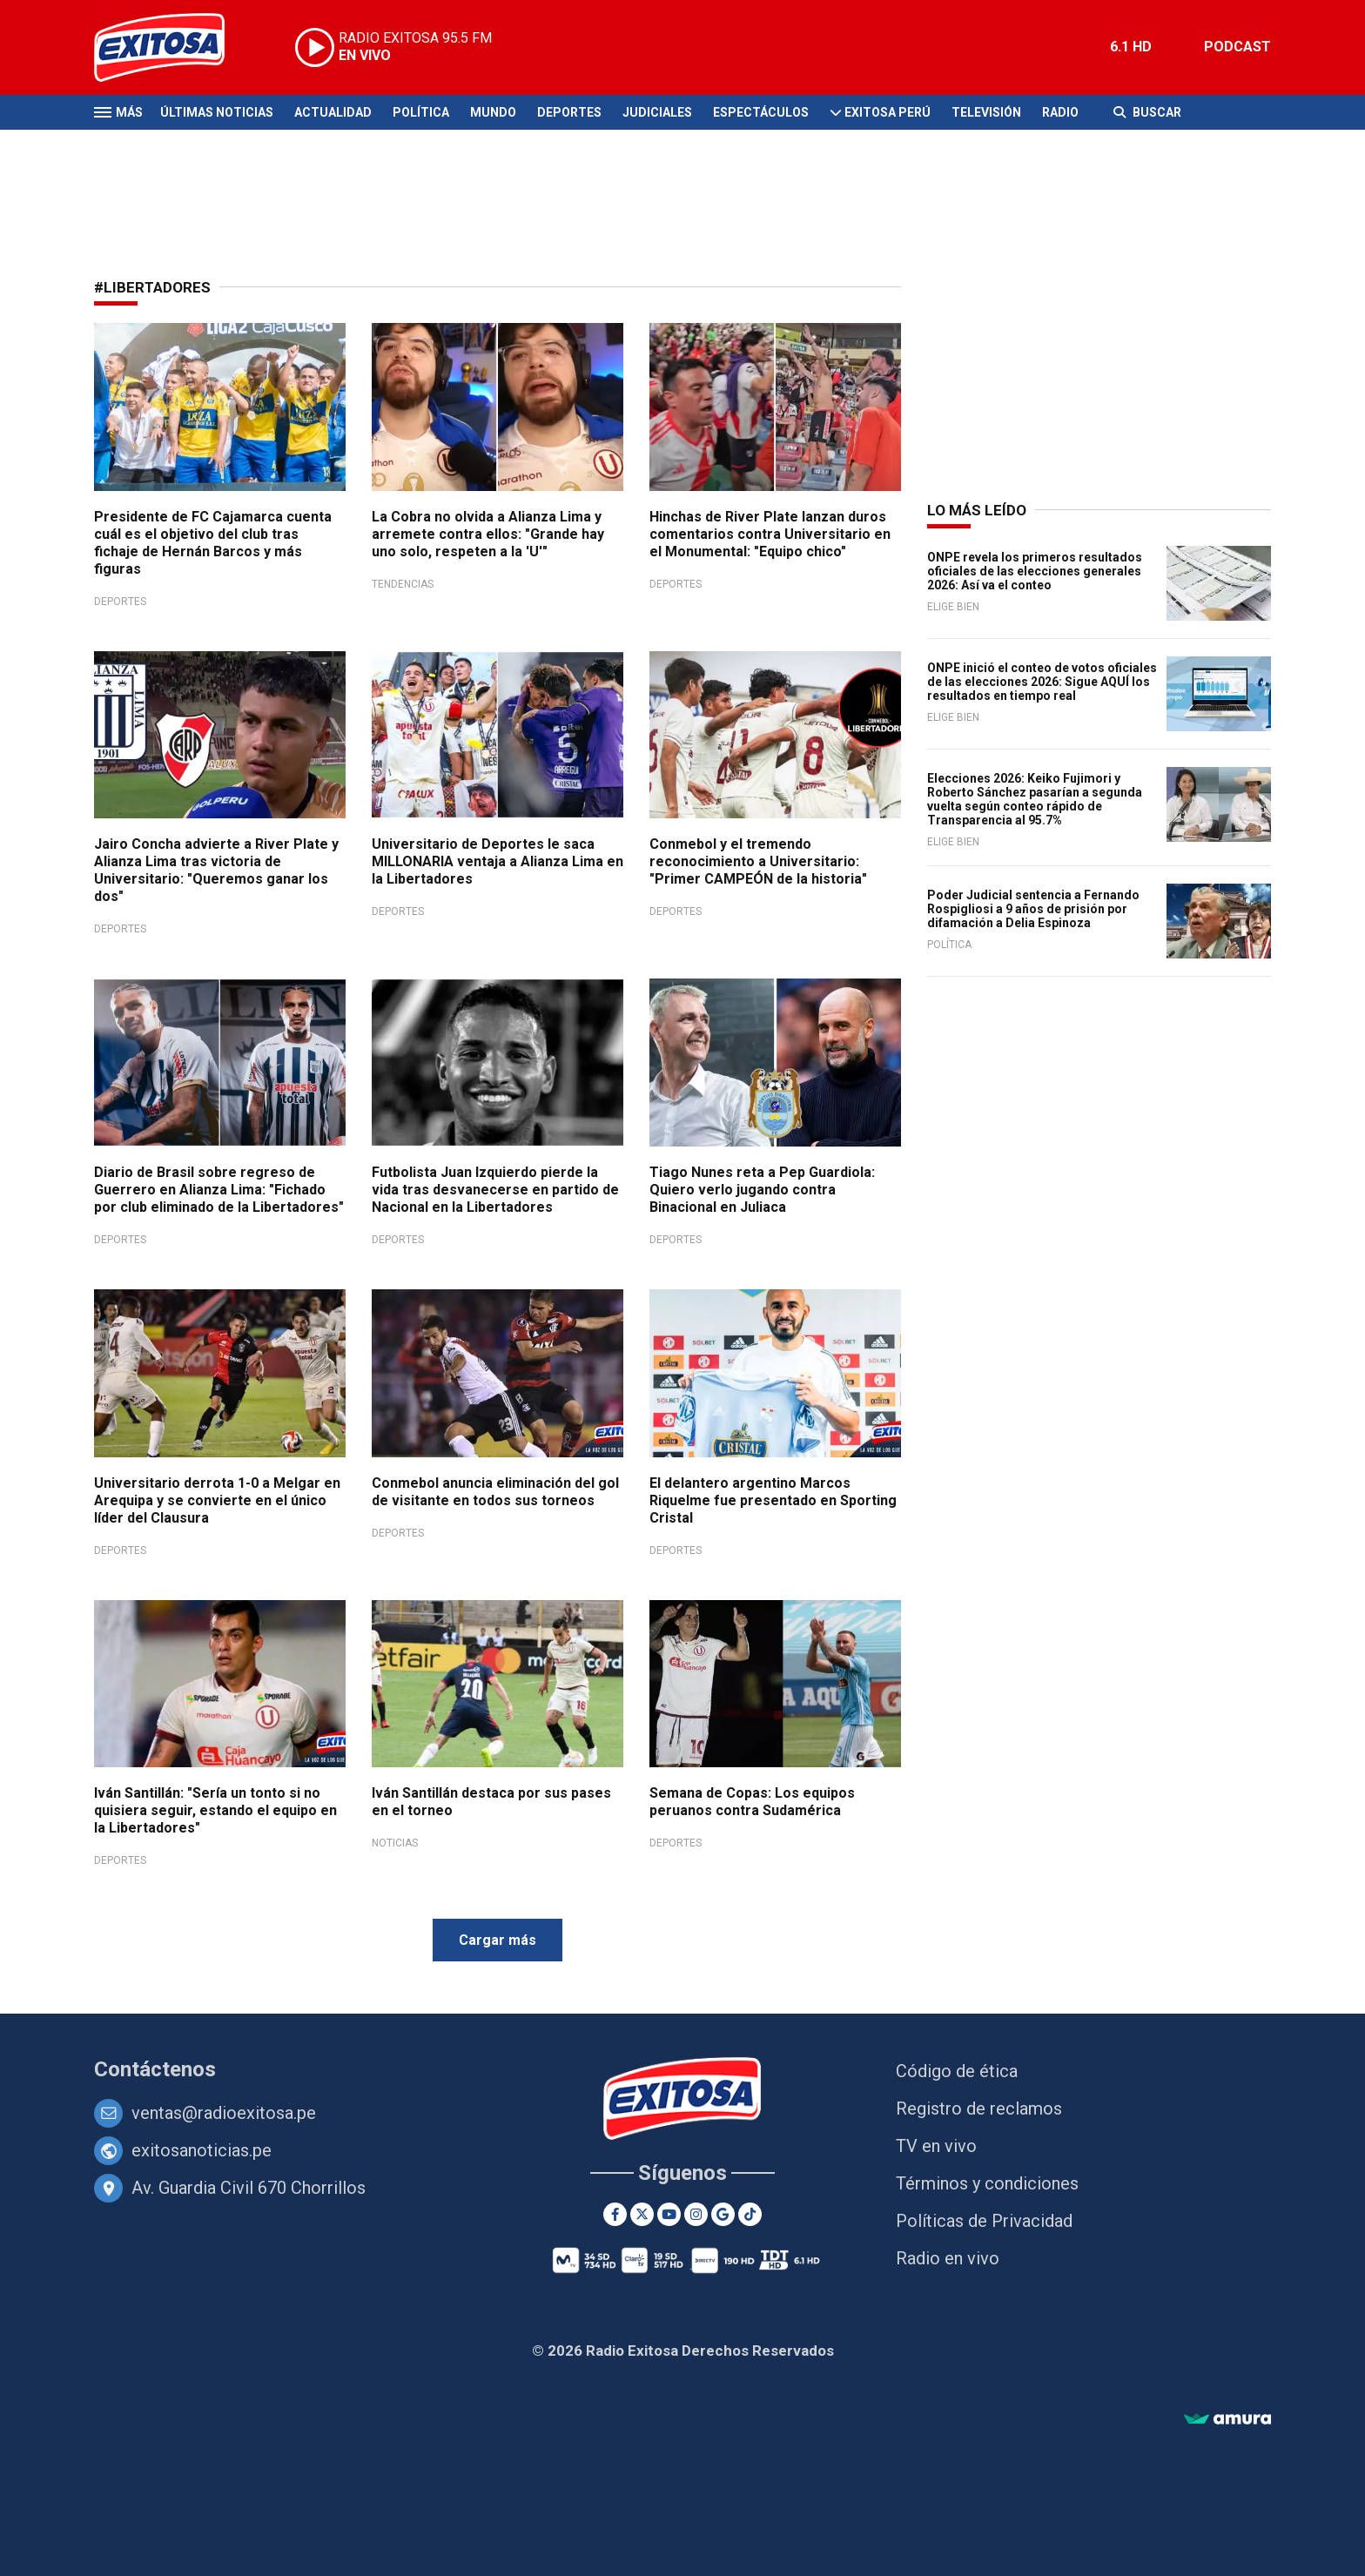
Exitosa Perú (887, 112)
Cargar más (497, 1940)
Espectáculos (761, 112)
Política (421, 112)
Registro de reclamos (979, 2108)
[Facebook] (615, 2214)
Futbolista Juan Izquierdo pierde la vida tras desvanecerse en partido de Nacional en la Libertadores (495, 1189)
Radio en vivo (947, 2258)
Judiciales (657, 112)
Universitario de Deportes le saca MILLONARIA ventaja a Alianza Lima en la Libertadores (497, 861)
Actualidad (333, 112)
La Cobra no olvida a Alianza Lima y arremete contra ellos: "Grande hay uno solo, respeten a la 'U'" (488, 534)
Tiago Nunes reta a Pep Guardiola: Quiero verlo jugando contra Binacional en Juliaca (762, 1189)
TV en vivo (936, 2145)
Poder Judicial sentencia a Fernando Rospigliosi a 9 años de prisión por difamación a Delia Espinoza (1033, 909)
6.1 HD (1131, 46)
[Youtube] (669, 2214)
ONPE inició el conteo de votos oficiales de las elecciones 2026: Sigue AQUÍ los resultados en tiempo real (1042, 682)
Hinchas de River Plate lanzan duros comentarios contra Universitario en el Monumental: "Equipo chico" (770, 534)
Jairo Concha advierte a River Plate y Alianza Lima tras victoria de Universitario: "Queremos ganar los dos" (216, 870)
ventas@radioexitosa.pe (223, 2112)
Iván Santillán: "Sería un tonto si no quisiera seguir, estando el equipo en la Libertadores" (215, 1810)
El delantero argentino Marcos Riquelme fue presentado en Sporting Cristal (773, 1500)
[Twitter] (642, 2214)
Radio (1060, 112)
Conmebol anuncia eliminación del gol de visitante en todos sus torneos (495, 1492)
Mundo (493, 112)
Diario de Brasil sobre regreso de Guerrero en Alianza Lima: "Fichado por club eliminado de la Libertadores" (219, 1189)
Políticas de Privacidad (984, 2220)
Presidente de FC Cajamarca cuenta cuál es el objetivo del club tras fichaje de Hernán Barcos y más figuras (213, 542)
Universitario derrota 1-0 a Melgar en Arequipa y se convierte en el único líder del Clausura (217, 1500)
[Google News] (723, 2214)
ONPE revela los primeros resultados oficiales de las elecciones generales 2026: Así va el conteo (1034, 571)
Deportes (569, 112)
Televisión (986, 112)
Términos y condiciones (987, 2183)
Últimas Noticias (216, 112)
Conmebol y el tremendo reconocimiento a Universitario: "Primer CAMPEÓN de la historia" (758, 861)
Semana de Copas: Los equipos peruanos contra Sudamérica (752, 1802)
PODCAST (1237, 46)
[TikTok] (750, 2214)
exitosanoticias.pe (201, 2150)
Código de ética (957, 2071)
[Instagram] (696, 2214)
